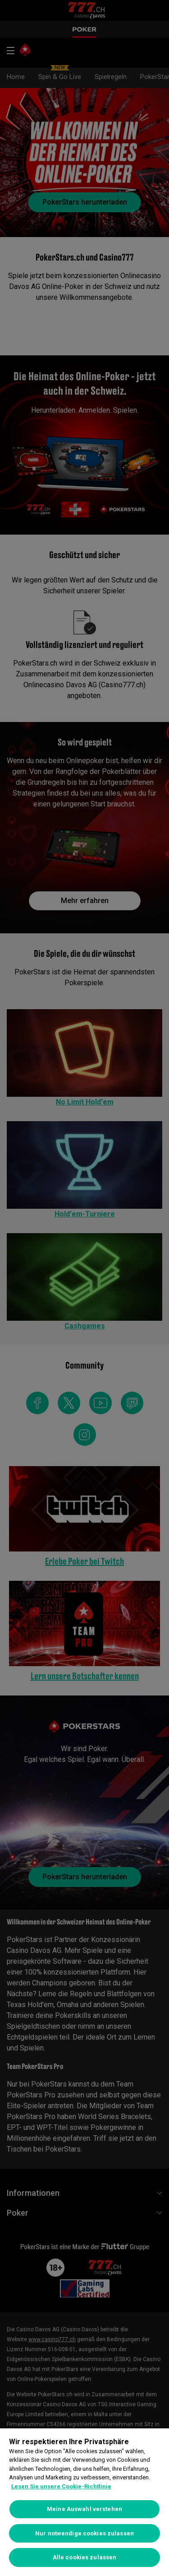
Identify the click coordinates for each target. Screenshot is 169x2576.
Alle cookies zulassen (85, 2557)
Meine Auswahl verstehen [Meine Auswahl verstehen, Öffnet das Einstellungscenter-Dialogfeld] (84, 2509)
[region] (84, 2502)
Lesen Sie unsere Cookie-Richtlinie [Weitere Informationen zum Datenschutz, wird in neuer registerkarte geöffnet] (61, 2486)
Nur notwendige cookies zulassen (84, 2533)
